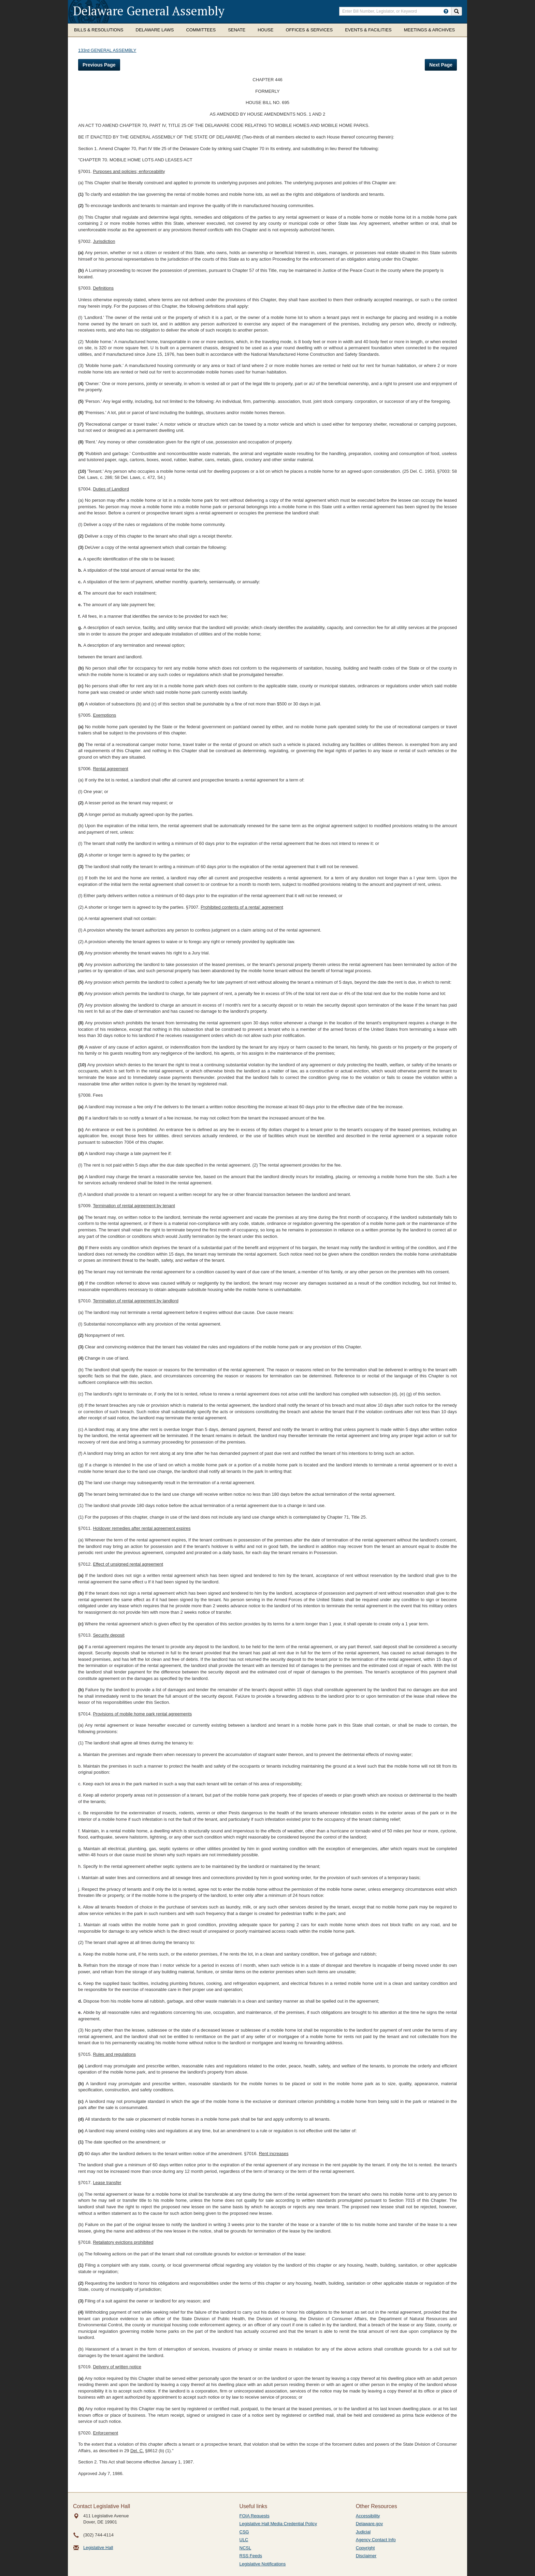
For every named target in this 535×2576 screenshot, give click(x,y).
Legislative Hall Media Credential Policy (278, 2523)
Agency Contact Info (376, 2539)
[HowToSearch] (445, 11)
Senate (236, 29)
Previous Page (99, 65)
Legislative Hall (98, 2547)
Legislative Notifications (263, 2563)
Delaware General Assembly (149, 11)
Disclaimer (366, 2555)
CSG (244, 2531)
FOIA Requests (255, 2515)
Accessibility (368, 2515)
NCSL (245, 2547)
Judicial (363, 2531)
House (265, 29)
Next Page (440, 65)
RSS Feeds (251, 2555)
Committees (201, 29)
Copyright (365, 2547)
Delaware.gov (369, 2523)
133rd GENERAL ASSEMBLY (107, 50)
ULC (244, 2539)
